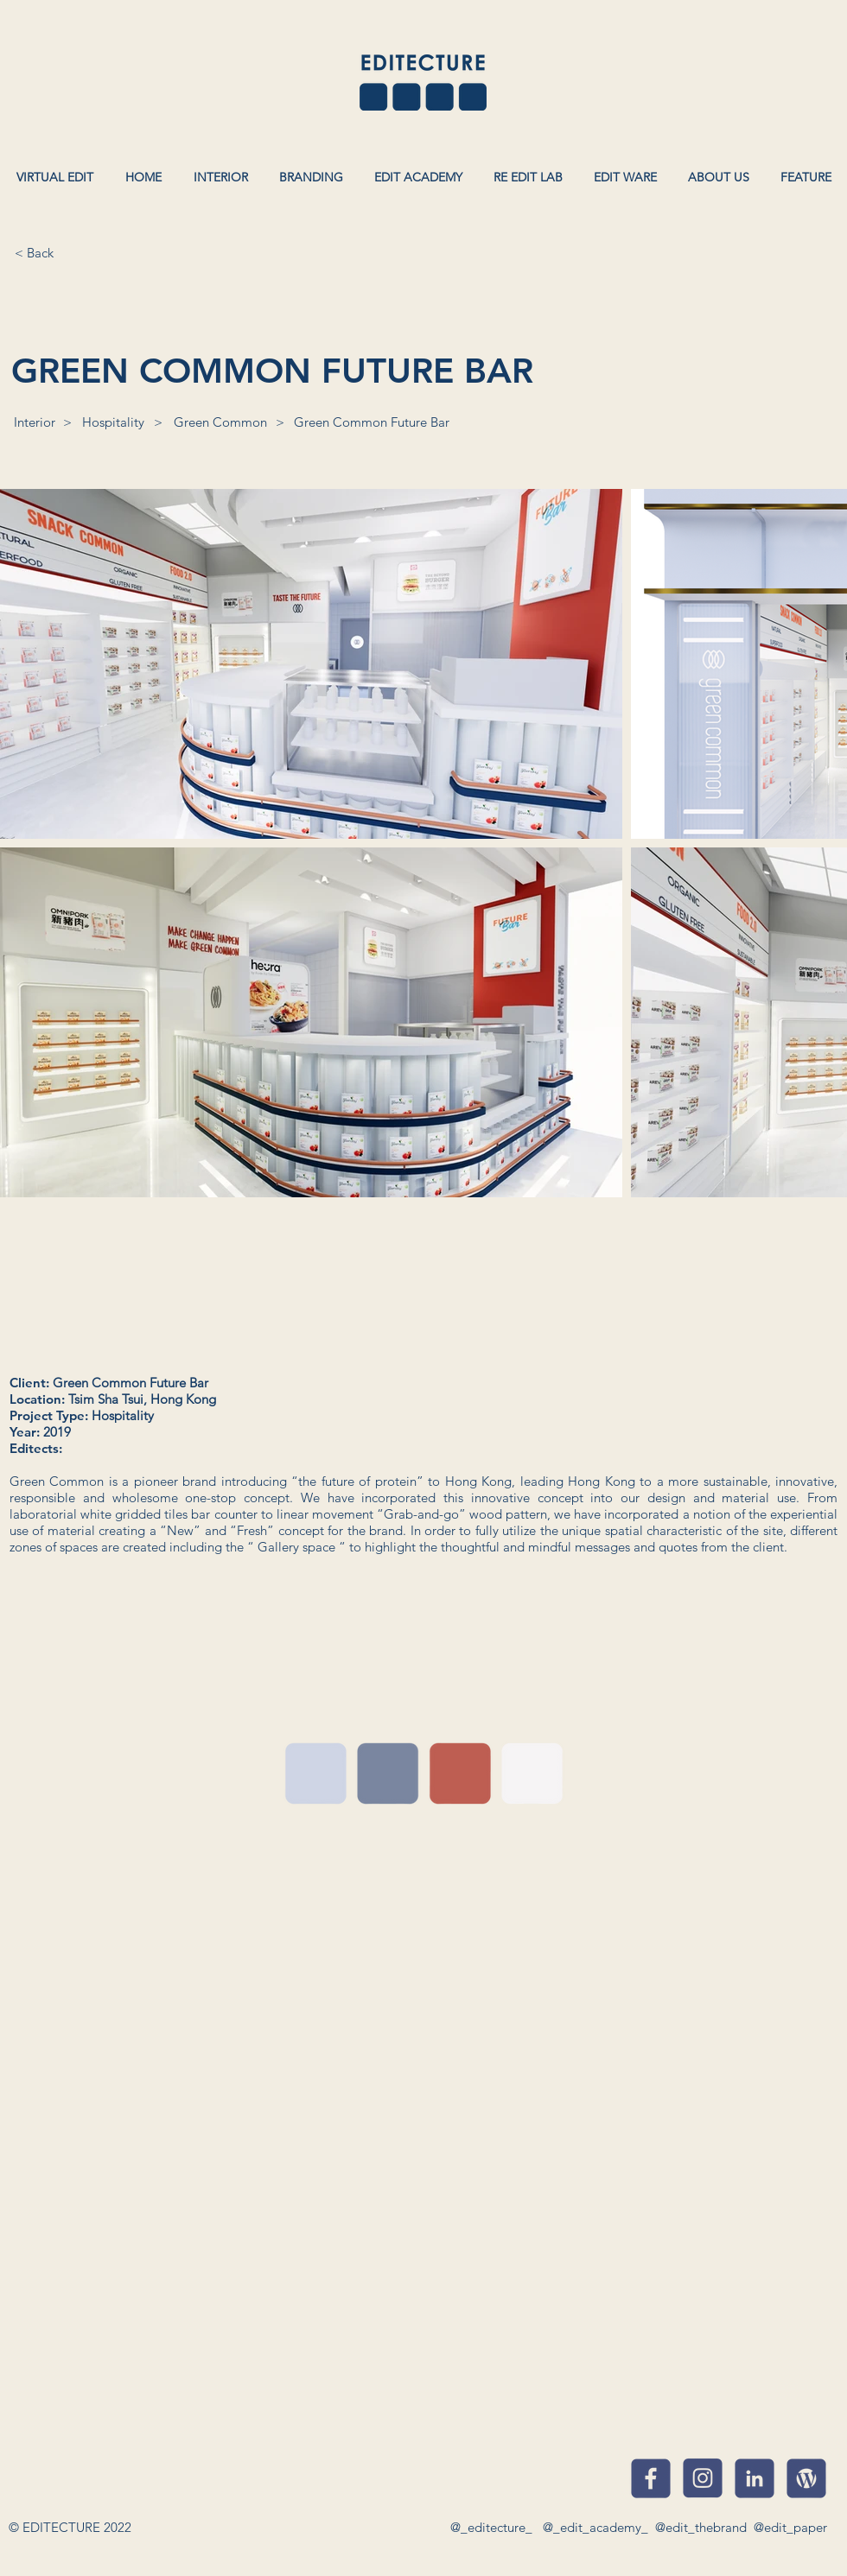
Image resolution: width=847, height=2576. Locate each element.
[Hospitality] (113, 421)
